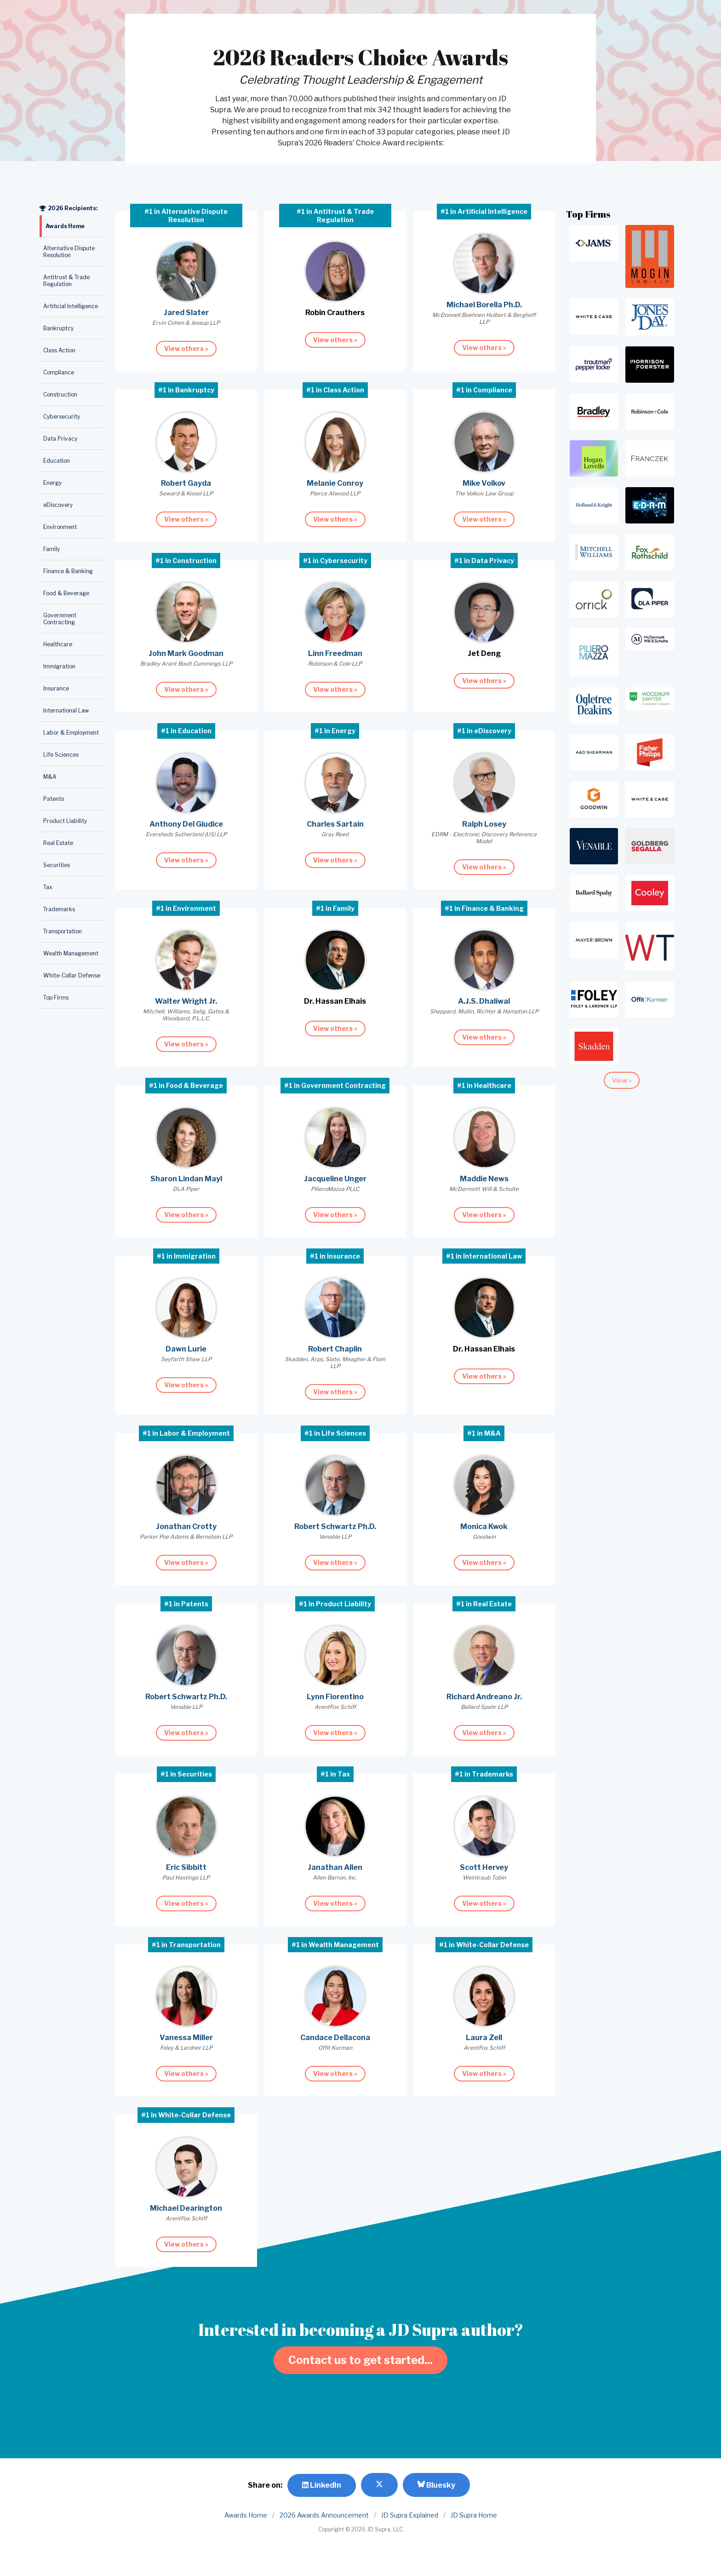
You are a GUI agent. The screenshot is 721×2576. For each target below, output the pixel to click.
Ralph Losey (484, 824)
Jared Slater (186, 312)
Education (56, 460)
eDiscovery (58, 504)
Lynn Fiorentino (335, 1696)
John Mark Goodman (186, 653)
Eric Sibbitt (186, 1867)
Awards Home (65, 226)
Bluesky (436, 2485)
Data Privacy (60, 438)
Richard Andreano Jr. (484, 1696)
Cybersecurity (61, 416)
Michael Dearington (186, 2208)
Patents (53, 798)
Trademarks (59, 909)
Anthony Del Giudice (186, 824)
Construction (60, 394)
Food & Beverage (66, 593)
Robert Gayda (186, 483)
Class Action (59, 350)
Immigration (59, 666)
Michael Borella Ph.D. (484, 304)
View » (621, 1080)
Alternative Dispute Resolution (69, 252)
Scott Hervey (484, 1867)
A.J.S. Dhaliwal (484, 1001)
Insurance (56, 688)
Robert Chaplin (335, 1349)
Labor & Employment (71, 732)
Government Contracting (59, 619)
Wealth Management (70, 953)
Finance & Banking (68, 571)
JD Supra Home (474, 2515)
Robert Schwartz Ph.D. (335, 1526)
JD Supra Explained (409, 2515)
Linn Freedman (335, 653)
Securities (56, 865)
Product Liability (65, 820)
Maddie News (484, 1178)
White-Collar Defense (71, 975)
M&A (50, 776)
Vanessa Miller (186, 2037)
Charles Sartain (335, 824)
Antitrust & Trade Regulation (66, 281)
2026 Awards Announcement (324, 2515)
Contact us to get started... (360, 2360)
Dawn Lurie (186, 1349)
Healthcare (57, 644)
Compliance (58, 372)
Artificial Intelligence (70, 306)
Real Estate (58, 843)
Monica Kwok (484, 1526)
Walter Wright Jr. (186, 1001)
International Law (66, 710)
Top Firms (56, 997)
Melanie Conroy (335, 483)
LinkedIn (321, 2485)
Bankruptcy (58, 328)
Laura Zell (484, 2037)
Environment (60, 526)
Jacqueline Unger (335, 1178)
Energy (52, 482)
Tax (47, 887)
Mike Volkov (484, 483)
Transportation (62, 931)
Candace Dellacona (335, 2037)
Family (51, 549)
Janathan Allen (335, 1867)
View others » (186, 348)
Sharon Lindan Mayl (186, 1178)
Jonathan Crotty (186, 1526)
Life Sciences (61, 754)
